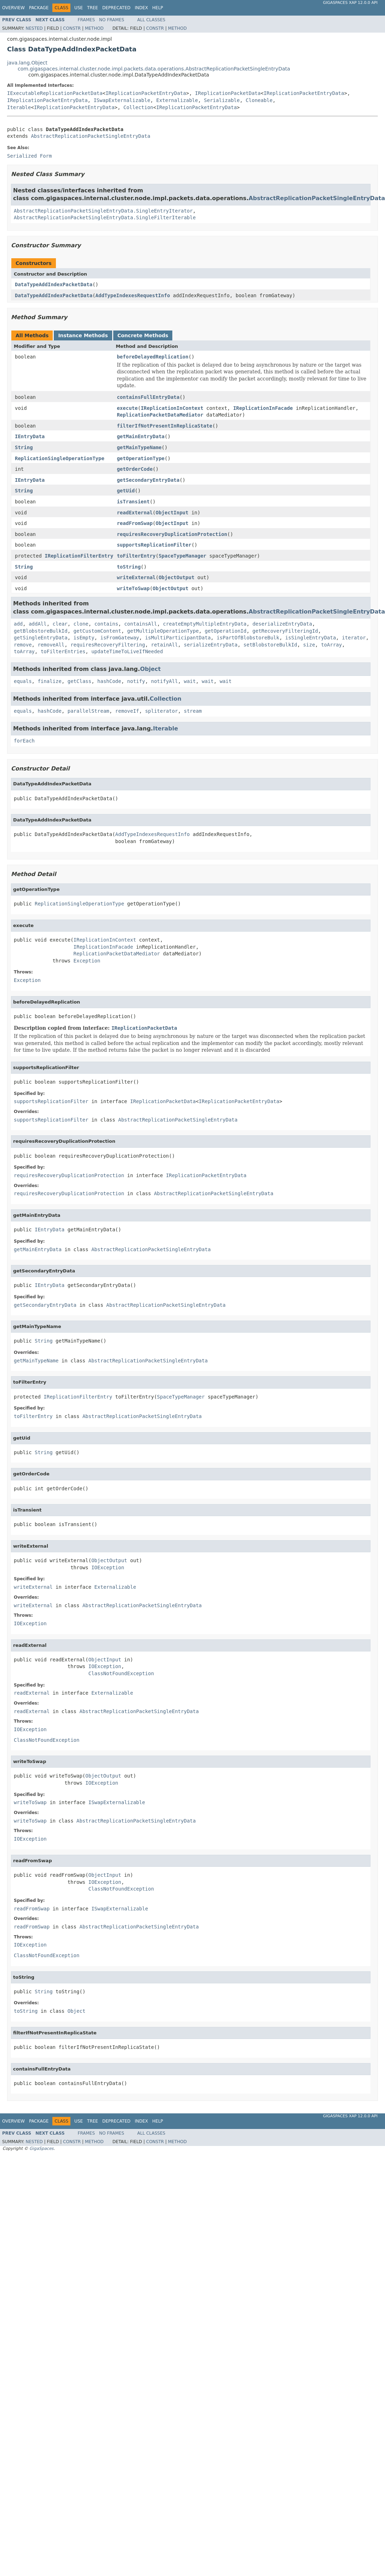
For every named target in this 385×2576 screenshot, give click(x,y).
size (309, 645)
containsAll (140, 624)
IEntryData (30, 436)
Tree (92, 7)
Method (94, 28)
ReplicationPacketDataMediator (160, 415)
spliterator (161, 711)
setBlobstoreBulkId (270, 645)
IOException (107, 1567)
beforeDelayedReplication (152, 357)
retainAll (164, 645)
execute (127, 408)
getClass (79, 681)
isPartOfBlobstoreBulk (248, 637)
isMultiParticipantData (178, 637)
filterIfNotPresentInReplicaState (164, 426)
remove (23, 645)
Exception (87, 961)
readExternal (135, 512)
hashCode (109, 681)
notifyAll (164, 681)
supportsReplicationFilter (154, 545)
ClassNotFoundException (121, 1673)
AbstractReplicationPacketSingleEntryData (90, 136)
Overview (13, 7)
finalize (49, 681)
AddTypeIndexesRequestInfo (133, 295)
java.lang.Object (27, 63)
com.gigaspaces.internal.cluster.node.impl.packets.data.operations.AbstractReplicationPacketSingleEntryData (154, 69)
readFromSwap (135, 523)
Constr (72, 28)
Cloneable (259, 100)
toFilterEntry (136, 556)
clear (60, 624)
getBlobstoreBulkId (41, 631)
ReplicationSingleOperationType (59, 458)
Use (78, 7)
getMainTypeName (139, 447)
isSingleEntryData (310, 637)
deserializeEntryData (282, 624)
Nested (33, 28)
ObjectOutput (176, 577)
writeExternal (136, 577)
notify (136, 681)
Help (157, 7)
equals (23, 681)
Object (150, 669)
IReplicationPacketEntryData (145, 93)
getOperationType (141, 458)
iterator (354, 637)
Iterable (19, 107)
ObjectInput (172, 512)
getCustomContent (97, 631)
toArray (331, 645)
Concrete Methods (142, 335)
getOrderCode (135, 469)
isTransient (133, 501)
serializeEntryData (210, 645)
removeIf (127, 711)
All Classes (151, 19)
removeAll (51, 645)
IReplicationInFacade (263, 408)
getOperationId (225, 631)
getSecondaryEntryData (148, 480)
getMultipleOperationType (163, 631)
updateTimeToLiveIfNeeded (127, 651)
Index (141, 7)
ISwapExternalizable (121, 100)
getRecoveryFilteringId (285, 631)
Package (38, 7)
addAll (38, 624)
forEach (24, 741)
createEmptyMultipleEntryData (205, 624)
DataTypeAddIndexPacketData (53, 284)
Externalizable (177, 100)
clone (81, 624)
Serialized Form (29, 156)
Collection (138, 107)
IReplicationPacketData (227, 93)
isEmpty (84, 637)
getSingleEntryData (41, 637)
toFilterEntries (63, 651)
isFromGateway (119, 637)
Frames (86, 19)
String (24, 447)
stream (193, 711)
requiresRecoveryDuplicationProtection (172, 534)
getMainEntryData (141, 436)
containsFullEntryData (148, 397)
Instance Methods (83, 335)
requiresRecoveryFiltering (107, 645)
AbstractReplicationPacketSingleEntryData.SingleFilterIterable (105, 217)
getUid (126, 490)
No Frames (111, 19)
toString (128, 567)
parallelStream (88, 711)
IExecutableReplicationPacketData (55, 93)
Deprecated (116, 7)
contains (106, 624)
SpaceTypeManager (182, 556)
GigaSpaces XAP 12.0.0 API (350, 2)
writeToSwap (133, 588)
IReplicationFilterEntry (79, 556)
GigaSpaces (41, 2148)
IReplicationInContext (172, 408)
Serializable (222, 100)
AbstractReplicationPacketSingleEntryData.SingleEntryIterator (103, 211)
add (18, 624)
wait (190, 681)
